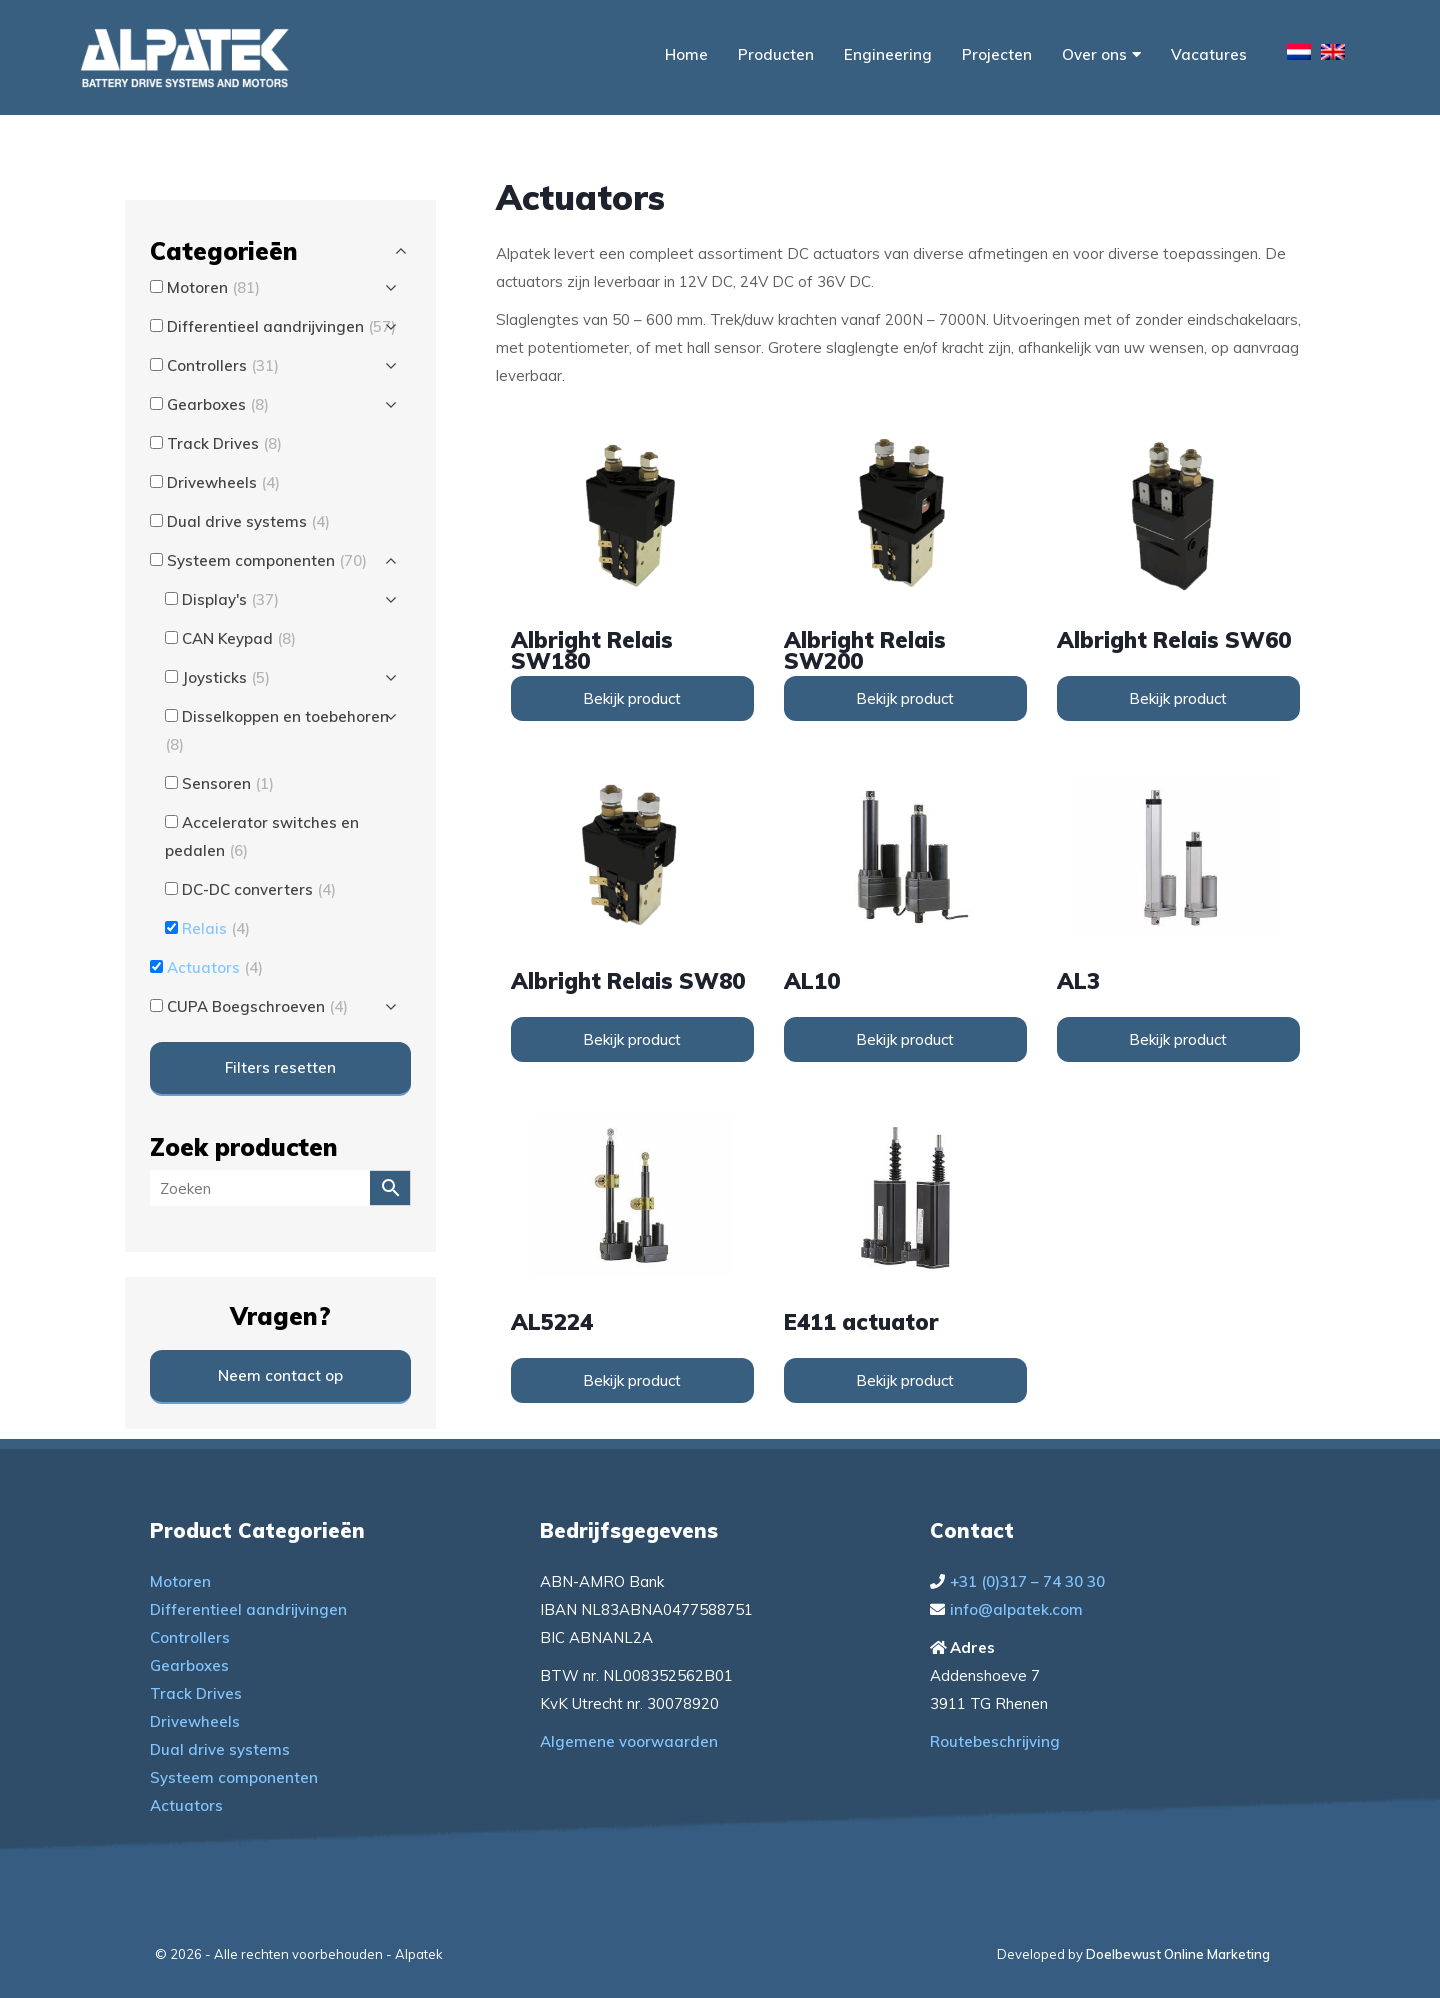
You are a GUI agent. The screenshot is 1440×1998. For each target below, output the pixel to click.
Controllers (190, 1637)
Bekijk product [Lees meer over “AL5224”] (632, 1380)
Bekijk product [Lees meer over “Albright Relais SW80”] (632, 1039)
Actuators (186, 1805)
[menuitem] (1299, 55)
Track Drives (196, 1693)
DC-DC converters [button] (259, 889)
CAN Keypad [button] (239, 638)
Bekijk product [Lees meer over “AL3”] (1178, 1039)
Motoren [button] (213, 287)
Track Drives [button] (224, 443)
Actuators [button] (215, 967)
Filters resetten (280, 1067)
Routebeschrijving (995, 1741)
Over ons (1101, 54)
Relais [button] (216, 928)
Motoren (180, 1581)
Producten (776, 54)
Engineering (888, 54)
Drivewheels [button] (223, 482)
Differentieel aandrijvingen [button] (281, 326)
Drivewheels (195, 1721)
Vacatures (1209, 54)
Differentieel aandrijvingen (248, 1609)
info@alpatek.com (1016, 1609)
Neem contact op (280, 1375)
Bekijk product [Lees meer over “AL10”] (905, 1039)
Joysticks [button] (226, 677)
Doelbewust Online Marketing (1178, 1954)
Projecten (997, 54)
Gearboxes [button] (218, 404)
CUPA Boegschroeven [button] (257, 1006)
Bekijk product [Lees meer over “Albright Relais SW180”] (632, 698)
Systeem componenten (234, 1777)
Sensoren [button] (228, 783)
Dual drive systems (220, 1749)
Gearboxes (189, 1665)
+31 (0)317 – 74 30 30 (1027, 1581)
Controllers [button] (223, 365)
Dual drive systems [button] (248, 521)
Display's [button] (230, 599)
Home (686, 54)
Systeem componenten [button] (267, 560)
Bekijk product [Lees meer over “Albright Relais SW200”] (905, 698)
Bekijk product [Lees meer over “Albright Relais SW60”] (1178, 698)
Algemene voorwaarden (629, 1741)
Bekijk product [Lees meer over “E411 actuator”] (905, 1380)
